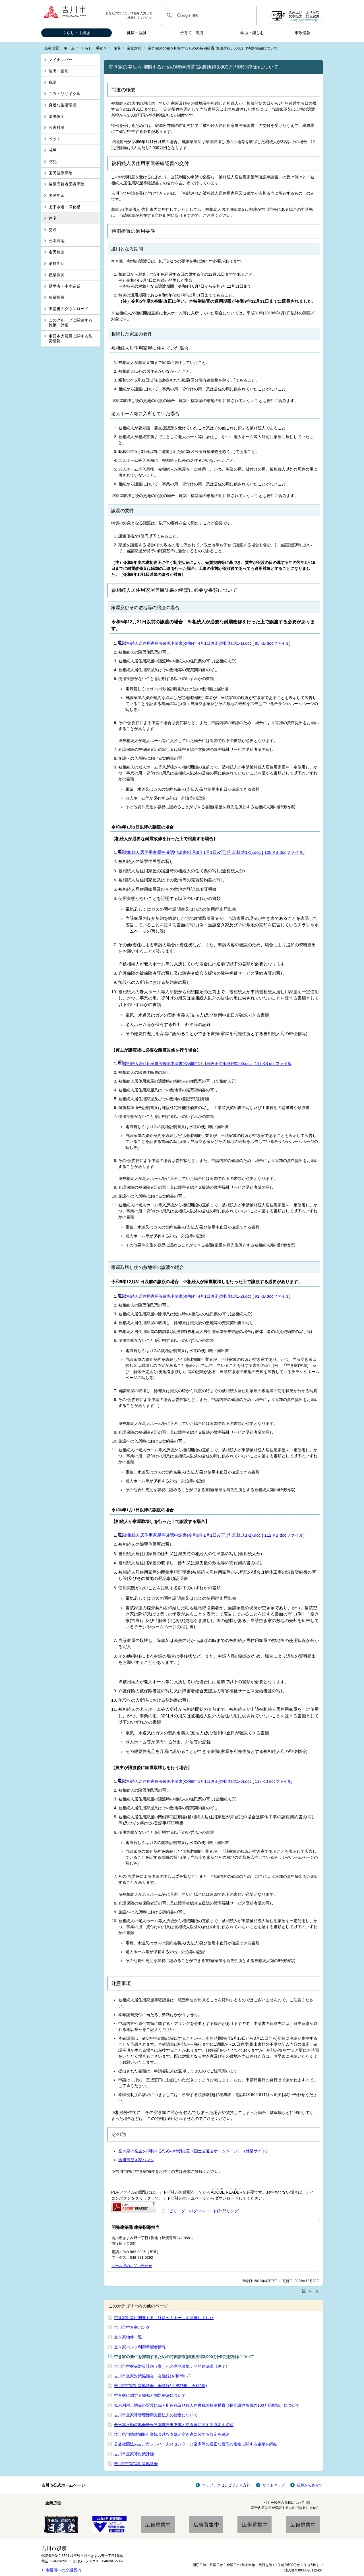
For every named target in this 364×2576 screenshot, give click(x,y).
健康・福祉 (137, 32)
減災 (53, 150)
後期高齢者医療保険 (66, 184)
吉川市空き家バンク (136, 2159)
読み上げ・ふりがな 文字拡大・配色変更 (304, 16)
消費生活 (57, 263)
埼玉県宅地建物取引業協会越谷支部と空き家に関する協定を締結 (171, 2434)
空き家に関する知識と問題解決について (150, 2395)
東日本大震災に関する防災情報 (70, 338)
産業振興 (57, 275)
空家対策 (134, 48)
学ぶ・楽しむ (252, 32)
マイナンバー (61, 59)
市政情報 (303, 32)
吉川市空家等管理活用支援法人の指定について (156, 2415)
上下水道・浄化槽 (64, 207)
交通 (53, 229)
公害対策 (57, 127)
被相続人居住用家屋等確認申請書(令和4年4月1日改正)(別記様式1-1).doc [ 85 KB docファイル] (204, 643)
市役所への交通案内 (63, 2570)
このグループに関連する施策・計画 (70, 322)
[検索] (208, 15)
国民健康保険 (61, 173)
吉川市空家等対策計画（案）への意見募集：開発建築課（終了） (171, 2366)
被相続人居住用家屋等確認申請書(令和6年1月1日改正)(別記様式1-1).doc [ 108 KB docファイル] (211, 852)
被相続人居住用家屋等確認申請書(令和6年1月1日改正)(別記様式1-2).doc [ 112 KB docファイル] (211, 1535)
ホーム (69, 48)
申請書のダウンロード (68, 308)
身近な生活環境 (62, 105)
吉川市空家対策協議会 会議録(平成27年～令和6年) (160, 2385)
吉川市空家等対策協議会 (136, 2463)
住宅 (117, 48)
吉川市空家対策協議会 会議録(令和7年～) (152, 2376)
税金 (53, 82)
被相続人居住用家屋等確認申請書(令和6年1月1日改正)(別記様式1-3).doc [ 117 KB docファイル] (205, 1063)
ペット (55, 139)
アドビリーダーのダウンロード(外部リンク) (200, 2211)
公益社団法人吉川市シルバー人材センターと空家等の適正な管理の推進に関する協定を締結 (195, 2444)
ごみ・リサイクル (64, 93)
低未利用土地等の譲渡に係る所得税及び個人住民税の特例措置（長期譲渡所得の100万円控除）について (207, 2405)
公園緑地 (57, 240)
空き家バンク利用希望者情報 (140, 2347)
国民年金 (57, 195)
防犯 (53, 161)
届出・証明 (59, 71)
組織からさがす (310, 2485)
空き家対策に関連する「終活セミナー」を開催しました (164, 2317)
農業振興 (57, 297)
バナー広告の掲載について (284, 2503)
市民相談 (57, 252)
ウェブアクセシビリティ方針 (226, 2485)
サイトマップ (273, 2485)
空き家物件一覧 (128, 2337)
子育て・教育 (192, 32)
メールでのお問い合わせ (131, 2266)
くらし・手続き (76, 32)
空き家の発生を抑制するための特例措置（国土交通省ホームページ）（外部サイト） (194, 2151)
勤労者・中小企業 (64, 286)
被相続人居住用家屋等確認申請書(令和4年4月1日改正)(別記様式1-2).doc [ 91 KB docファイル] (204, 1296)
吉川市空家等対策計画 (134, 2454)
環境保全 (57, 116)
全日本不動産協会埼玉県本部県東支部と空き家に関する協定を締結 (173, 2424)
